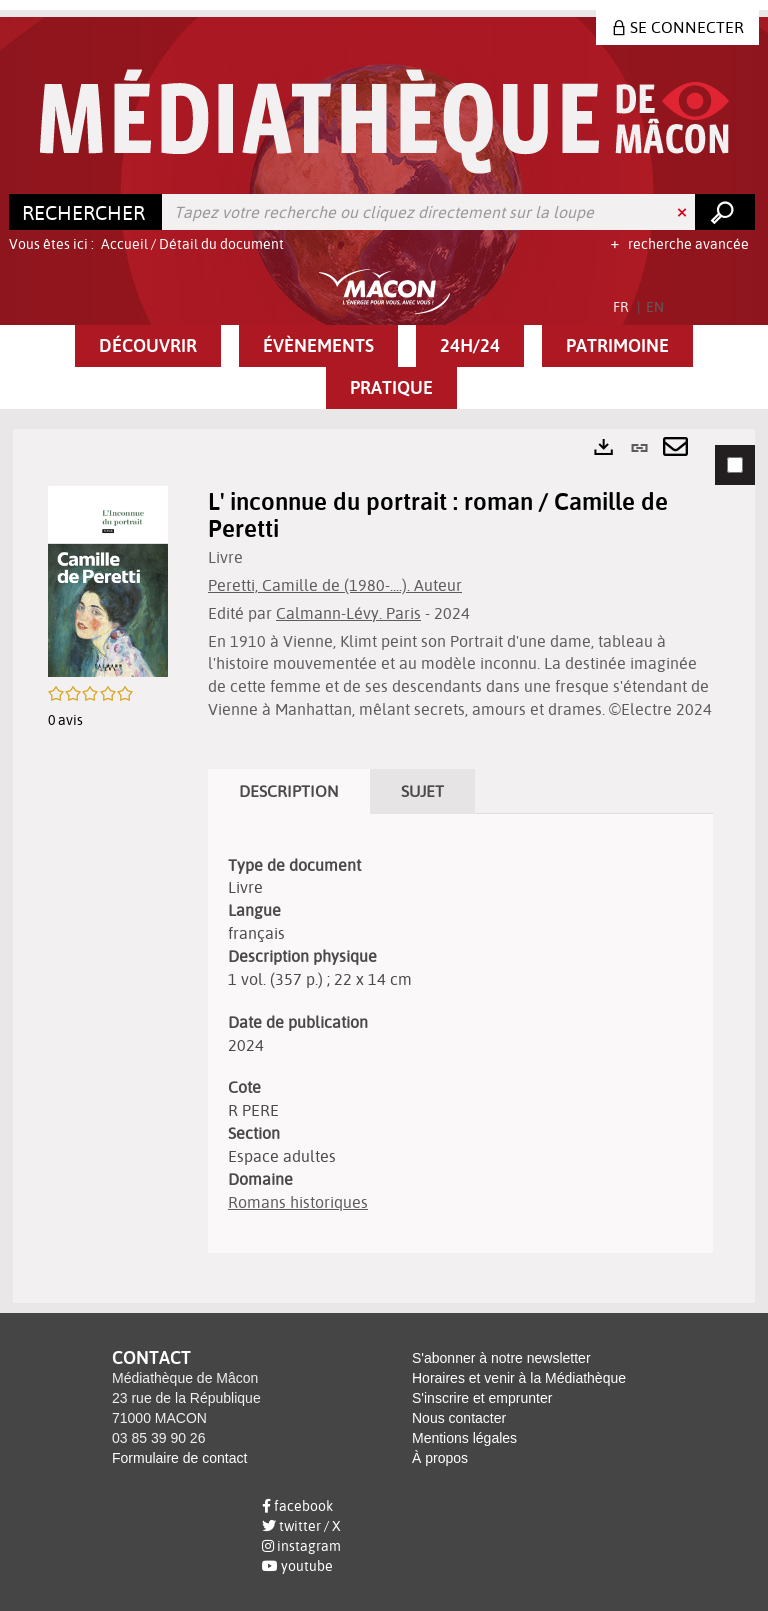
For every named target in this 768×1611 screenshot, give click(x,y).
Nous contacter (459, 1418)
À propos (440, 1458)
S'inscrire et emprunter (482, 1398)
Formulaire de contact (179, 1458)
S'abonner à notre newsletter (501, 1358)
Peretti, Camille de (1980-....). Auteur (335, 585)
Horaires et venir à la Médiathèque (519, 1378)
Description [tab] (289, 791)
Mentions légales (464, 1438)
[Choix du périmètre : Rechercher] (86, 212)
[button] (148, 346)
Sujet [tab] (422, 791)
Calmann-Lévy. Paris (348, 613)
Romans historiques (298, 1202)
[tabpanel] (384, 866)
